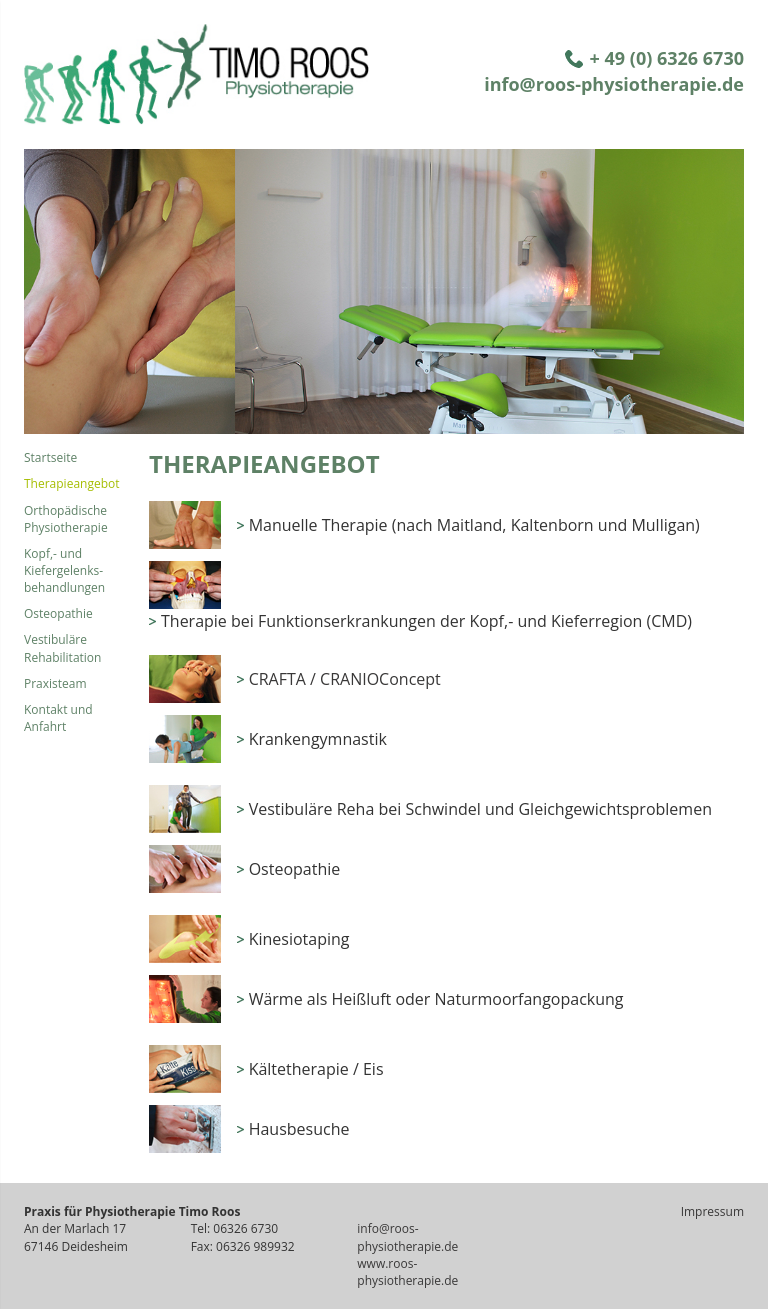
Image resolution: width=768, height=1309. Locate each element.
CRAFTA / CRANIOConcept (345, 679)
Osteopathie (58, 613)
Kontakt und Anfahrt (58, 718)
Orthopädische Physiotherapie (66, 519)
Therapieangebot (72, 483)
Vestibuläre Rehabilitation (62, 648)
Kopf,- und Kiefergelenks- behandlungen (64, 570)
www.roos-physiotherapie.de (407, 1272)
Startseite (50, 457)
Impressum (712, 1211)
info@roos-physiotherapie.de (614, 84)
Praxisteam (55, 683)
